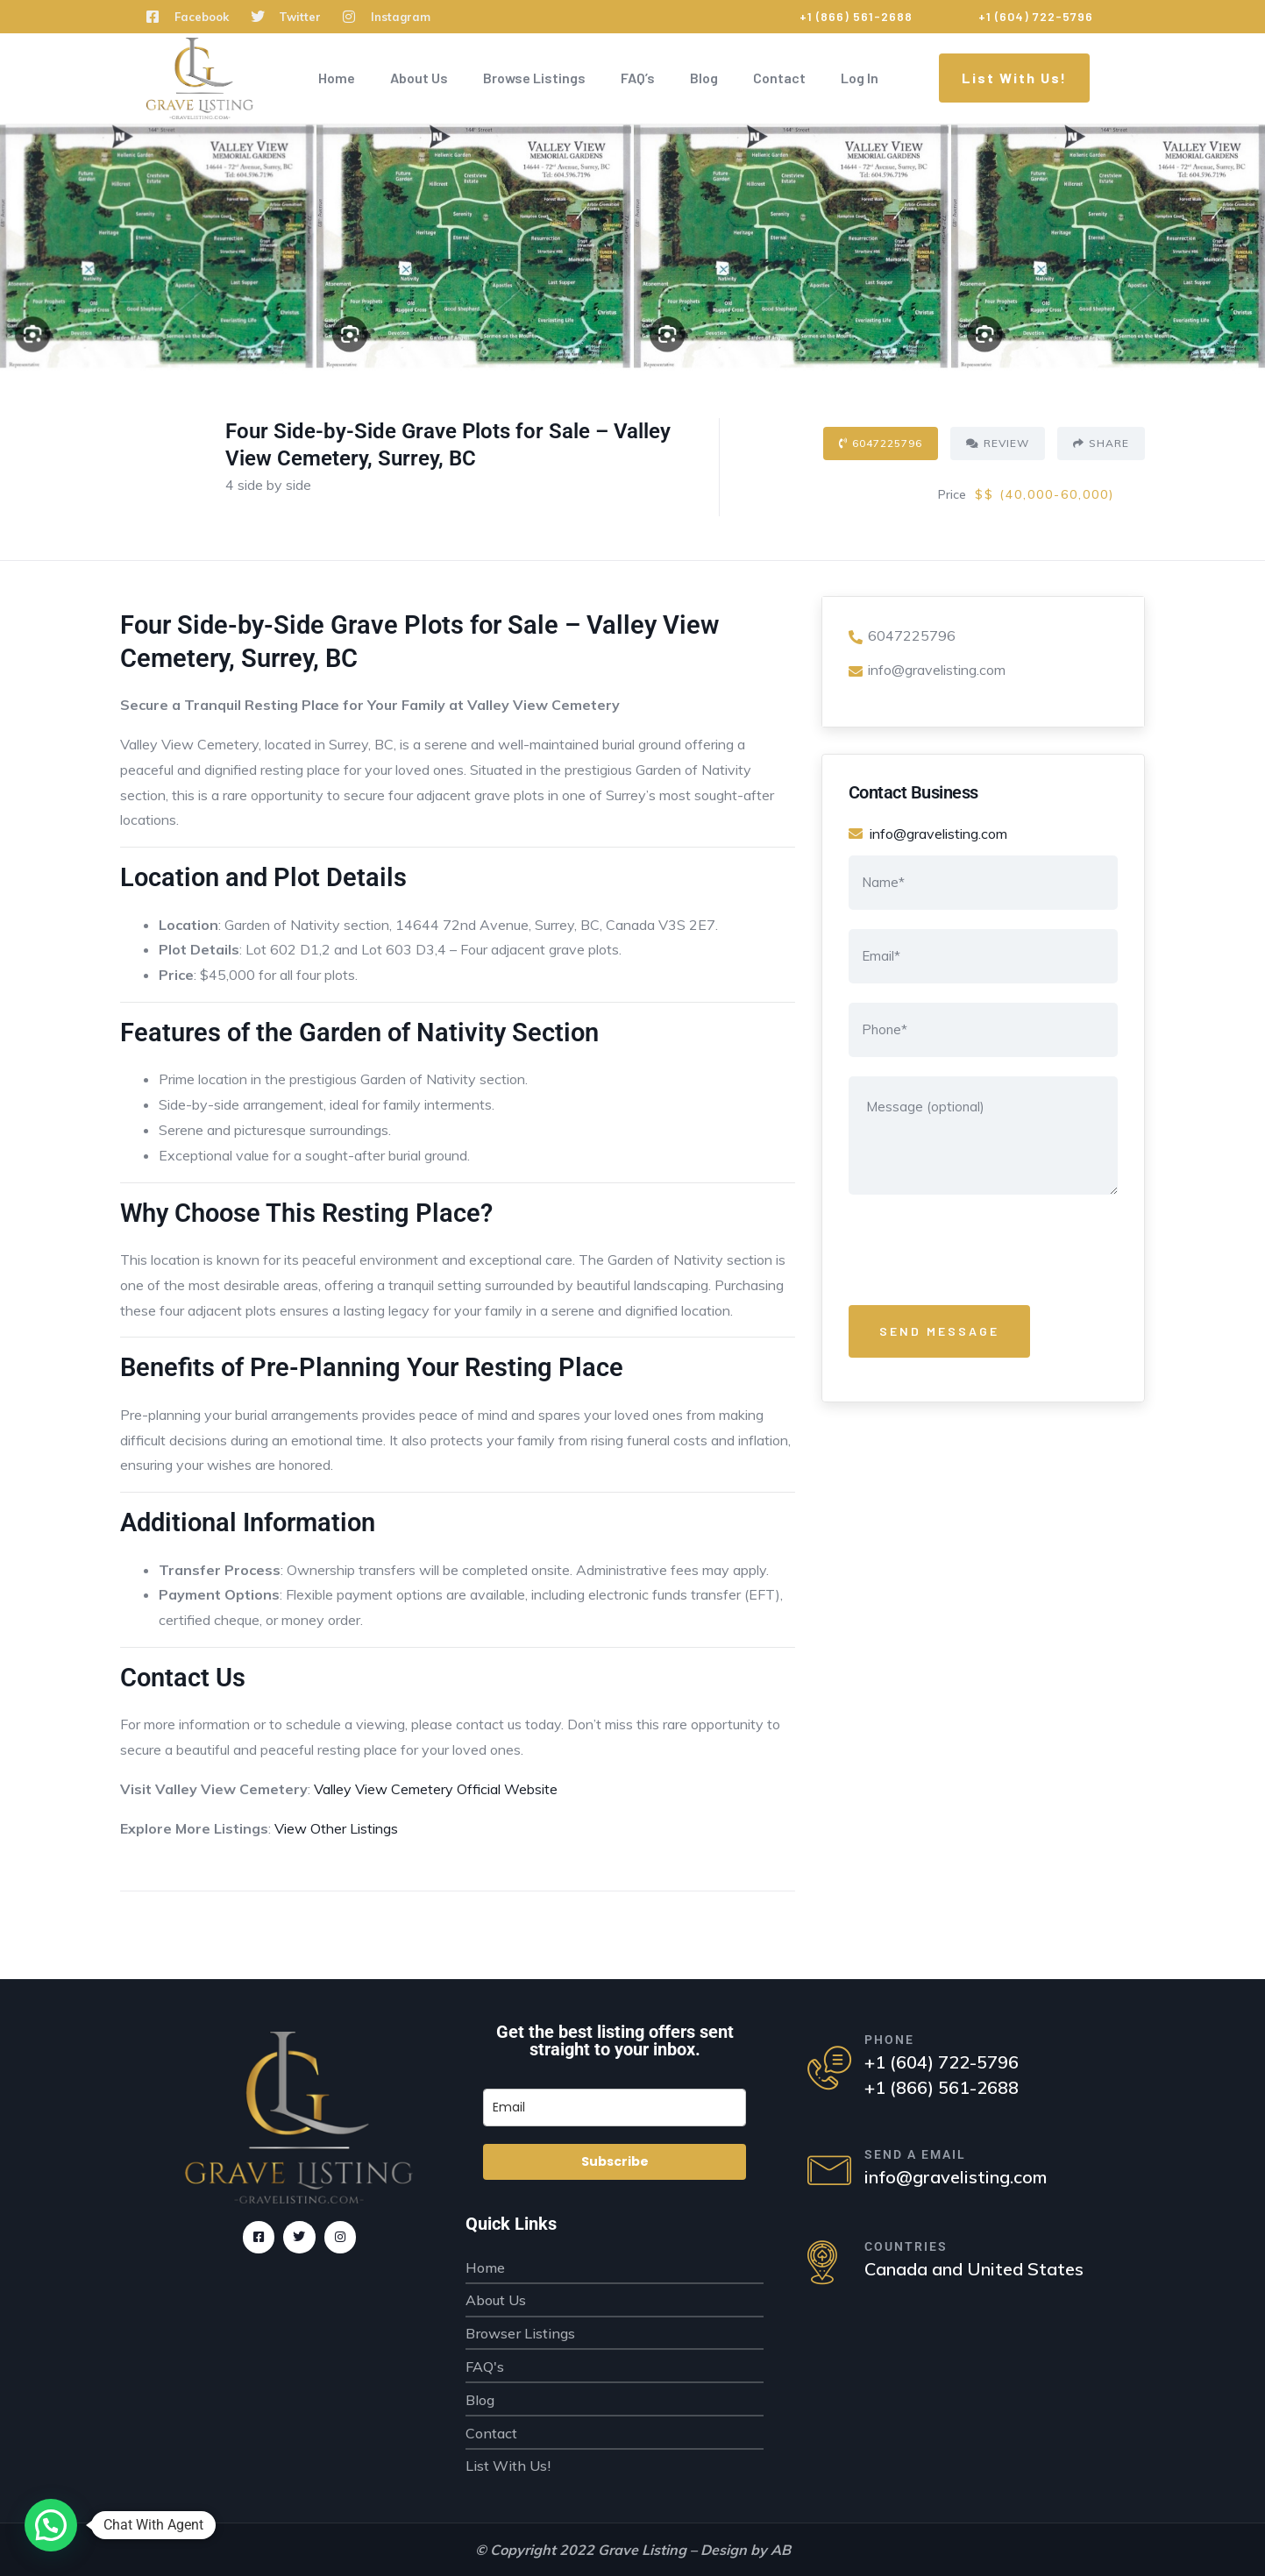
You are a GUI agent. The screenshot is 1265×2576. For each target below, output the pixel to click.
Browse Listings (534, 77)
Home (336, 77)
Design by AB (745, 2549)
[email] (614, 2107)
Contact (779, 77)
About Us (419, 77)
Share (1101, 443)
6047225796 (880, 443)
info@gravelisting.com (927, 669)
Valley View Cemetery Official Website (436, 1789)
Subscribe (615, 2161)
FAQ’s (638, 77)
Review (997, 443)
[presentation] (982, 1253)
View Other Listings (336, 1828)
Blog (704, 77)
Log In (859, 77)
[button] (51, 2525)
